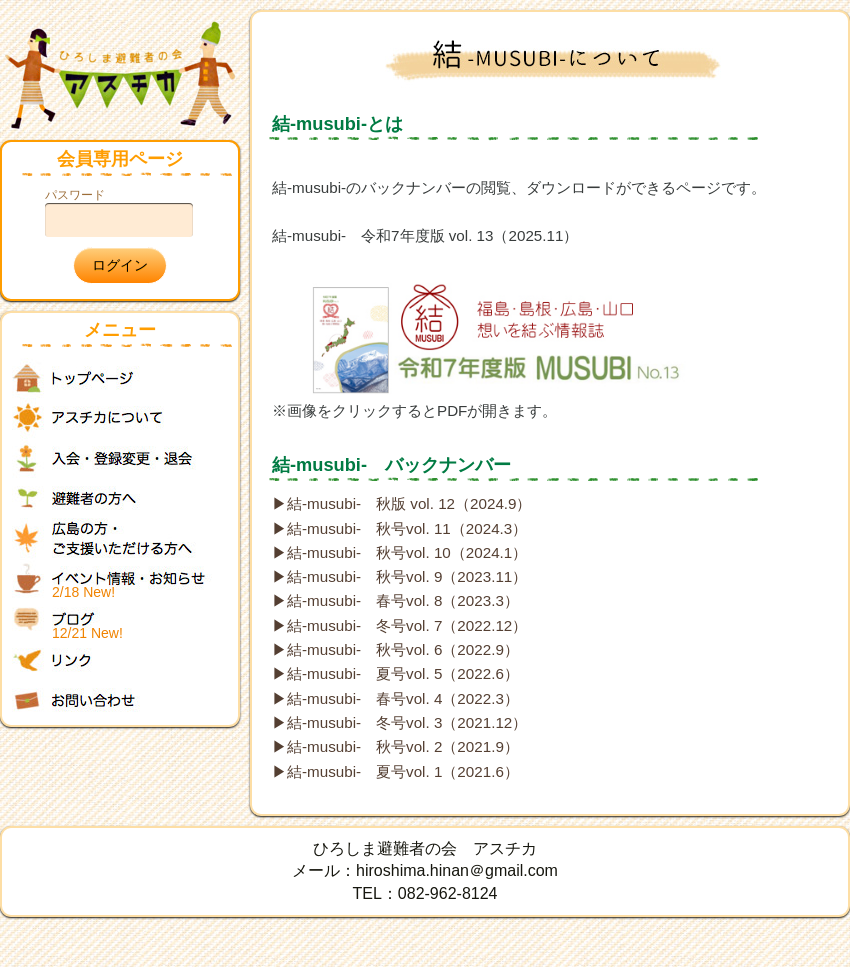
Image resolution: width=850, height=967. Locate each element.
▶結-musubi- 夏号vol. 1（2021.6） (395, 771)
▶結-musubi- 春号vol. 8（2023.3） (395, 600)
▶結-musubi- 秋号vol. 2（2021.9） (395, 746)
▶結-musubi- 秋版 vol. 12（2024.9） (402, 503)
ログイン (120, 265)
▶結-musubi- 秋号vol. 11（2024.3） (399, 528)
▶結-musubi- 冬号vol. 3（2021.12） (399, 722)
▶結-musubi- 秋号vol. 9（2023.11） (399, 576)
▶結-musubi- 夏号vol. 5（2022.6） (395, 673)
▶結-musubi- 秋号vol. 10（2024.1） (399, 552)
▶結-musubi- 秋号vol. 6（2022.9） (395, 649)
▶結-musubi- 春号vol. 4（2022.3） (395, 698)
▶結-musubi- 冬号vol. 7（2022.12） (399, 625)
